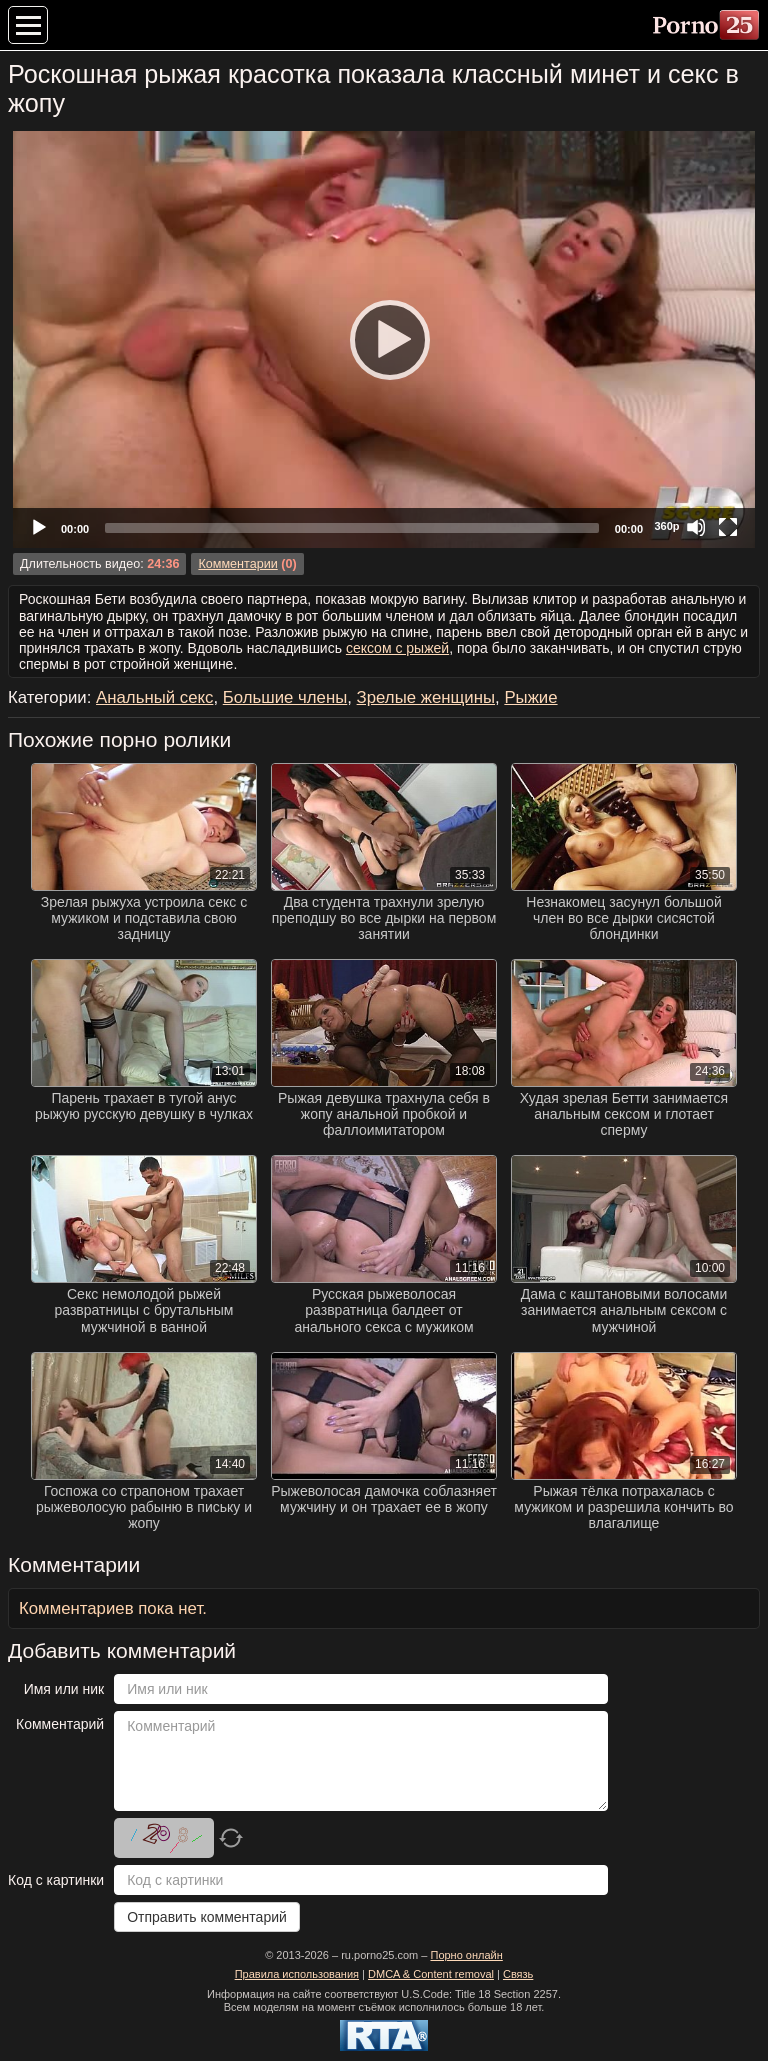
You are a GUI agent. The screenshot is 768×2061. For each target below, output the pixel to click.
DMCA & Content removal (431, 1974)
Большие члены (285, 697)
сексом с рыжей (397, 648)
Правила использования (297, 1974)
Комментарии (237, 564)
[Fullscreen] (728, 527)
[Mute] (696, 527)
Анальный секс (154, 697)
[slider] (352, 528)
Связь (518, 1974)
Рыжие (530, 697)
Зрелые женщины (426, 697)
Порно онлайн (466, 1955)
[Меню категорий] (28, 25)
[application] (384, 339)
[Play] (384, 339)
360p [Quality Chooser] (666, 526)
